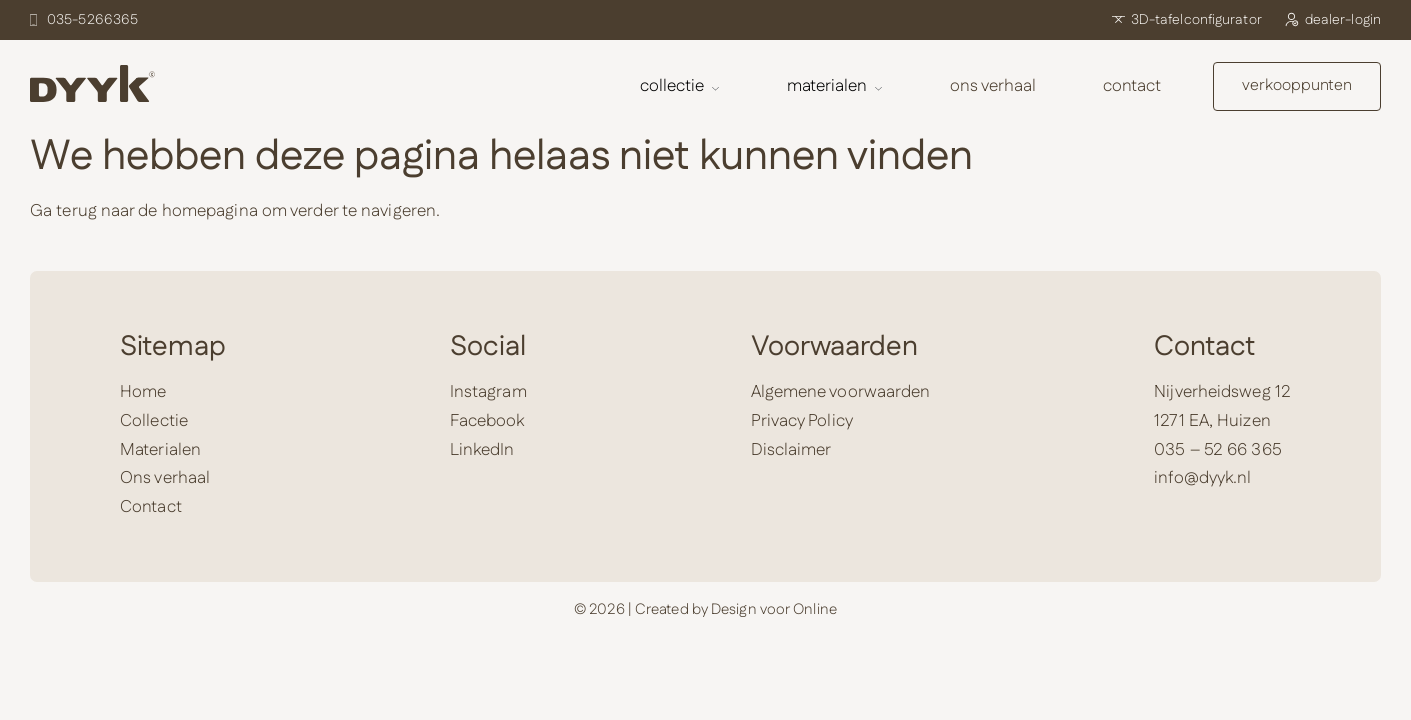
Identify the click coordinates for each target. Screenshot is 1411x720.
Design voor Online (774, 609)
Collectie (680, 86)
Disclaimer (791, 450)
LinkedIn (482, 450)
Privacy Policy (802, 421)
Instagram (488, 392)
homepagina (210, 211)
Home (143, 392)
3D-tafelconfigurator (1187, 20)
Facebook (487, 421)
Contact (1132, 86)
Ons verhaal (993, 86)
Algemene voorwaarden (841, 392)
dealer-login (1332, 20)
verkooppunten (1297, 85)
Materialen (835, 86)
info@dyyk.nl (1202, 478)
